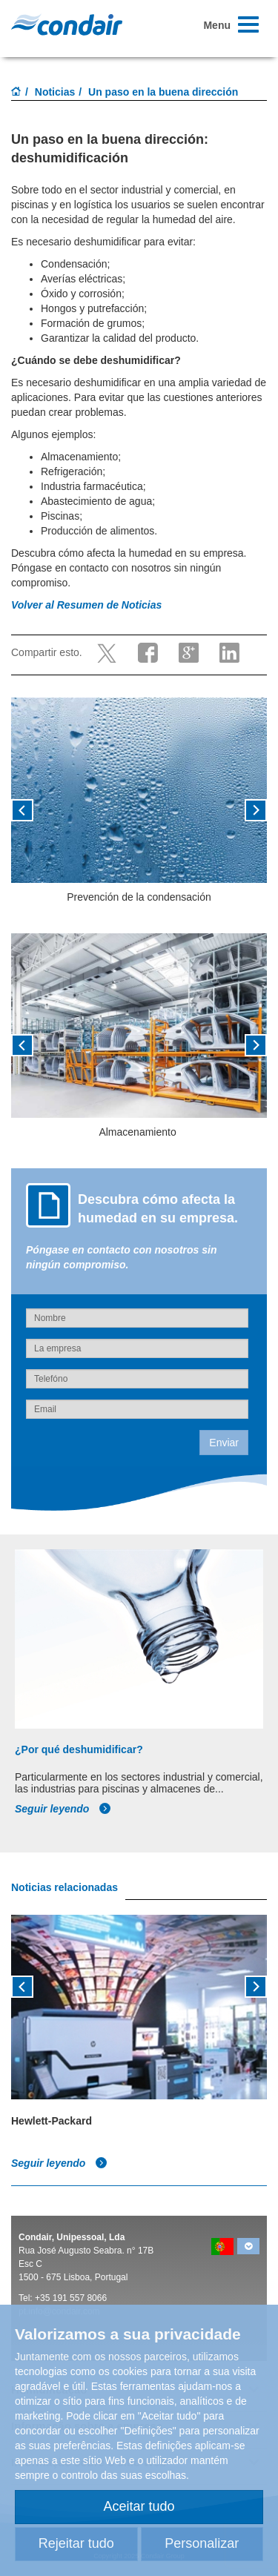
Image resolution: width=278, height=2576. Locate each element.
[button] (30, 815)
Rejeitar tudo (76, 2543)
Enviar (224, 1442)
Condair (66, 24)
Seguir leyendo (63, 1809)
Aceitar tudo (138, 2506)
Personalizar (202, 2543)
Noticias (55, 92)
